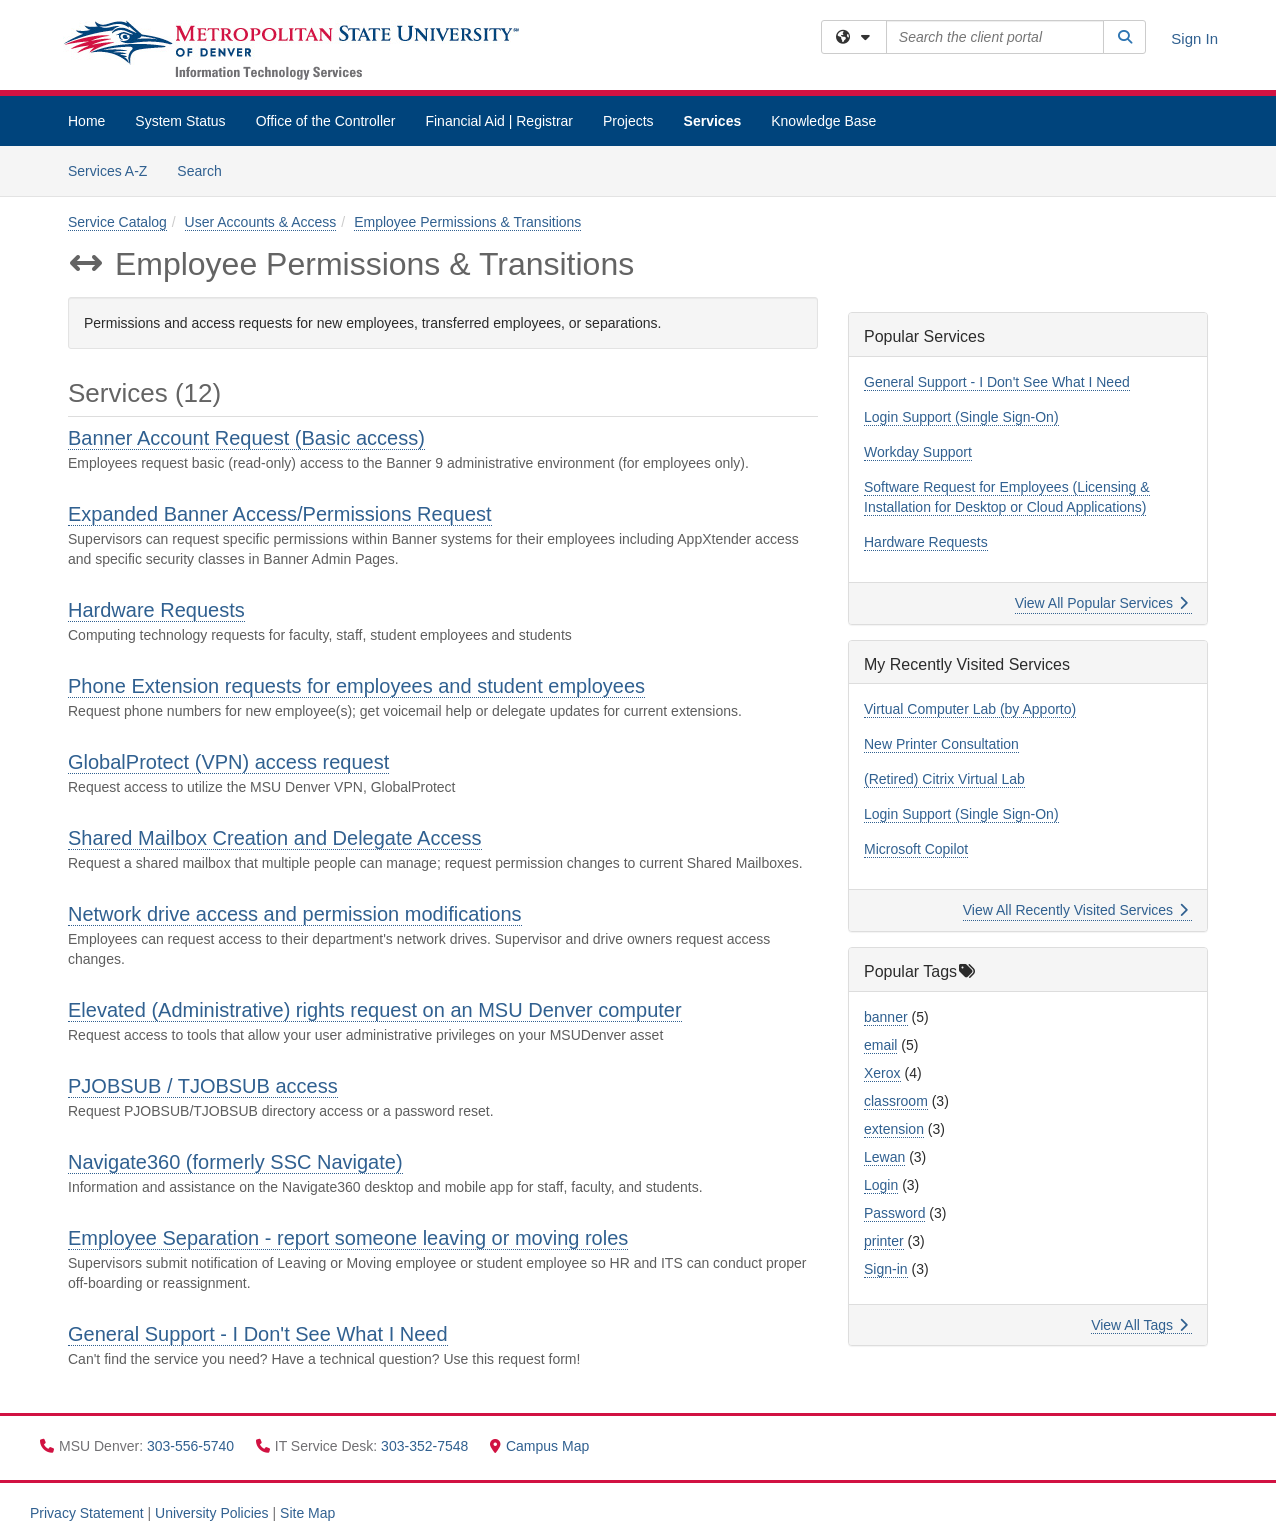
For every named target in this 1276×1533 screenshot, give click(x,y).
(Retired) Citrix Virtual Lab (944, 779)
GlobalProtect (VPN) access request (228, 762)
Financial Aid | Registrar (499, 121)
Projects (628, 121)
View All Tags (1139, 1325)
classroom (896, 1101)
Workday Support (918, 452)
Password (894, 1213)
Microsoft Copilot (916, 849)
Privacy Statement (87, 1513)
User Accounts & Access (261, 222)
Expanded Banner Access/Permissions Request (280, 514)
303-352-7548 (426, 1446)
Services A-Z (107, 171)
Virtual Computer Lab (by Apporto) (970, 709)
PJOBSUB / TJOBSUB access (203, 1086)
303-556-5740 (192, 1446)
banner (886, 1017)
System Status (180, 121)
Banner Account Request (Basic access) (246, 438)
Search (206, 169)
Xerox (882, 1073)
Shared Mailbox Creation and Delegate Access (275, 838)
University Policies (212, 1513)
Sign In (1194, 38)
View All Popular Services (1101, 603)
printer (884, 1241)
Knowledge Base (823, 121)
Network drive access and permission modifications (295, 914)
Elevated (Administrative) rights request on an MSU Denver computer (375, 1010)
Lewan (884, 1157)
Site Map (307, 1513)
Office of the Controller (326, 121)
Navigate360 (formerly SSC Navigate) (235, 1162)
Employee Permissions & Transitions (467, 222)
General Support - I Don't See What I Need (258, 1334)
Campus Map (539, 1446)
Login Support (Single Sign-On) (961, 417)
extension (894, 1129)
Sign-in (886, 1269)
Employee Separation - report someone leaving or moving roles (348, 1238)
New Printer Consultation (941, 744)
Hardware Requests (156, 610)
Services (713, 121)
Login (881, 1185)
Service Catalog (117, 222)
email (880, 1045)
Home (86, 121)
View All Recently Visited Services (1075, 910)
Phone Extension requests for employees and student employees (356, 686)
